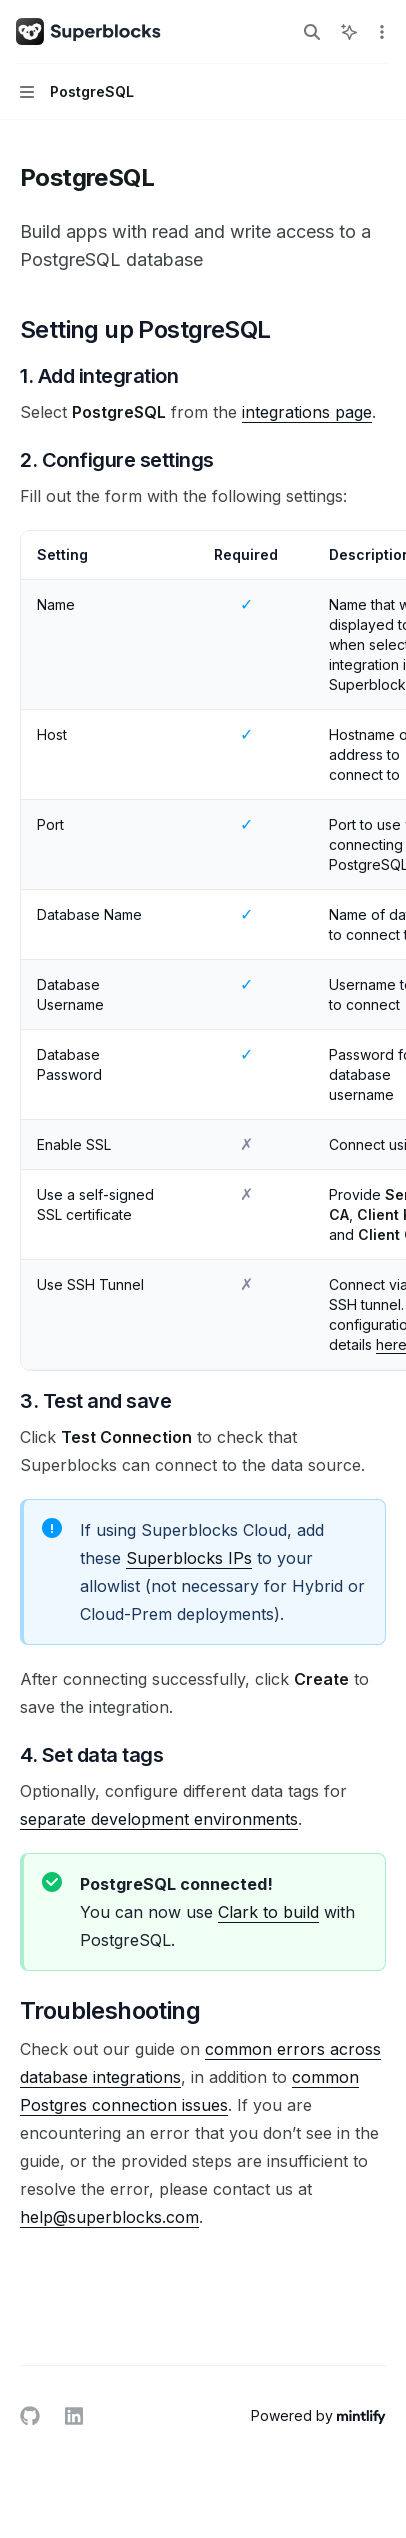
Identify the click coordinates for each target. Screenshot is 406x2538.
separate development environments (159, 1819)
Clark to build (268, 1912)
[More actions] (380, 32)
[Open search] (312, 32)
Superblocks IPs (189, 1558)
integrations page (307, 412)
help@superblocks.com (109, 2217)
